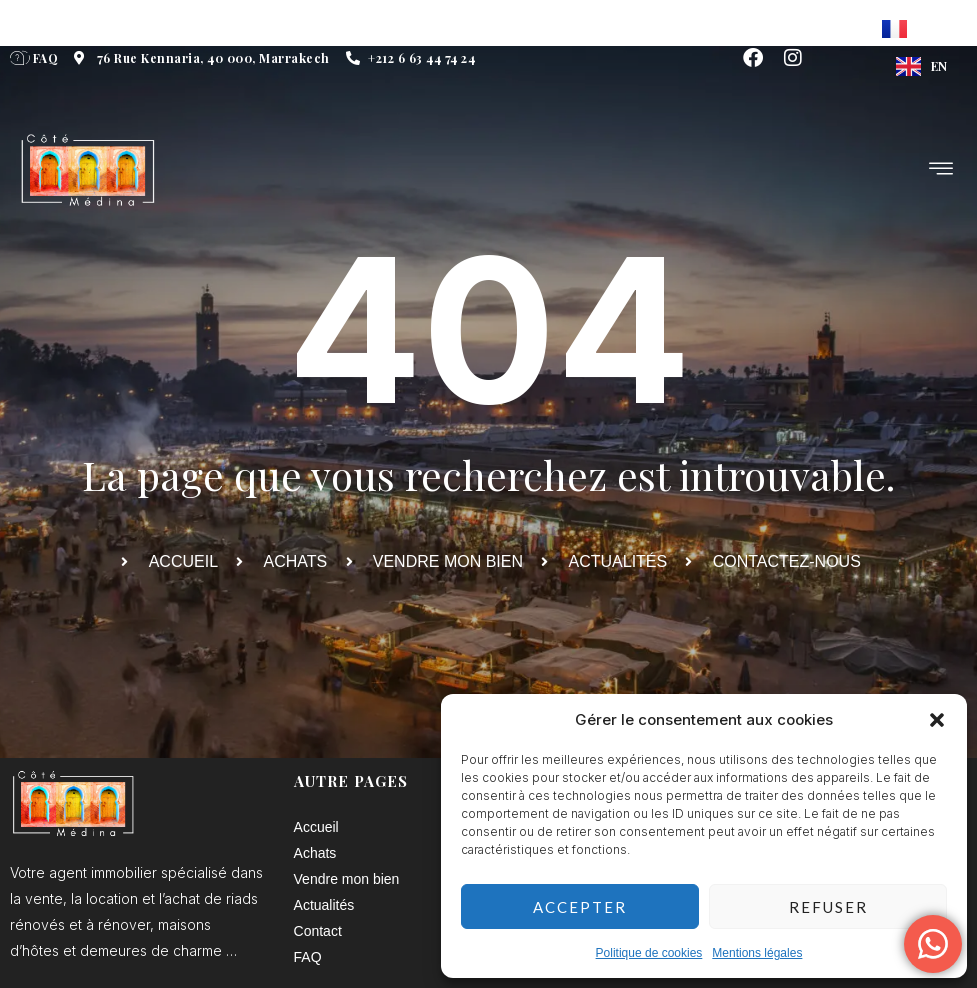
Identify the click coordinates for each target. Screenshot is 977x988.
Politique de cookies (649, 953)
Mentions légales (757, 953)
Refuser (828, 907)
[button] (937, 720)
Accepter (580, 907)
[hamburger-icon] (942, 170)
